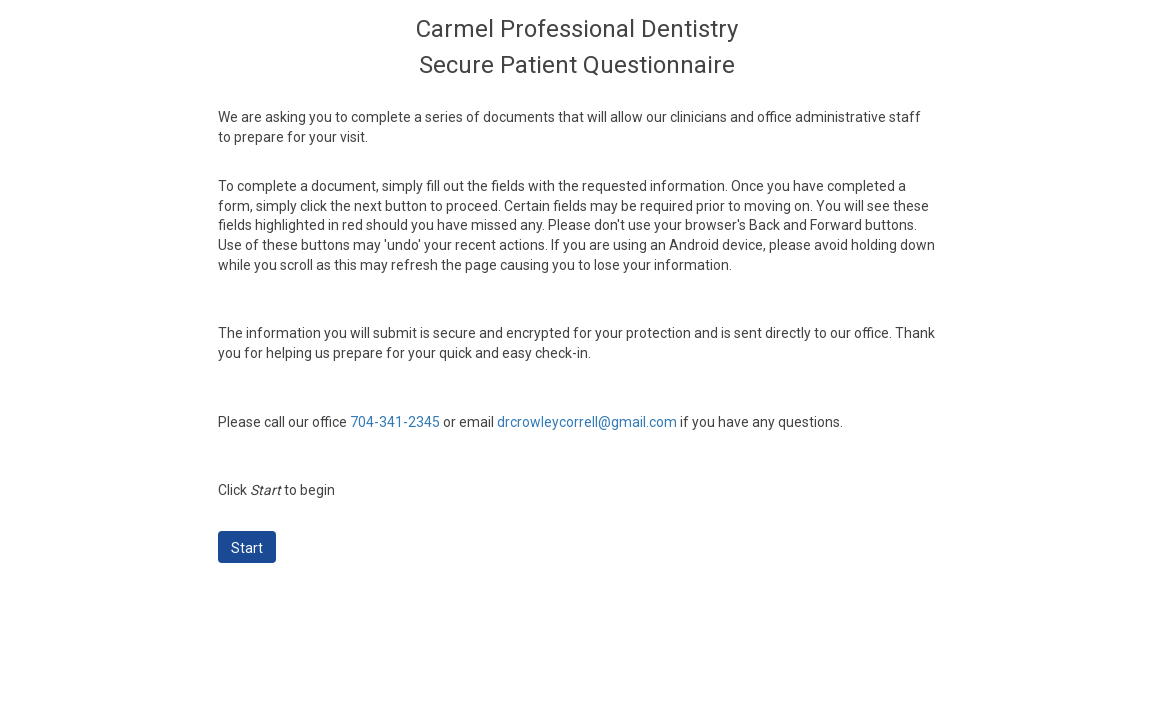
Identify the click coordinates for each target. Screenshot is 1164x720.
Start (247, 548)
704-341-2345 (395, 422)
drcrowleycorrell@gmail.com (587, 422)
